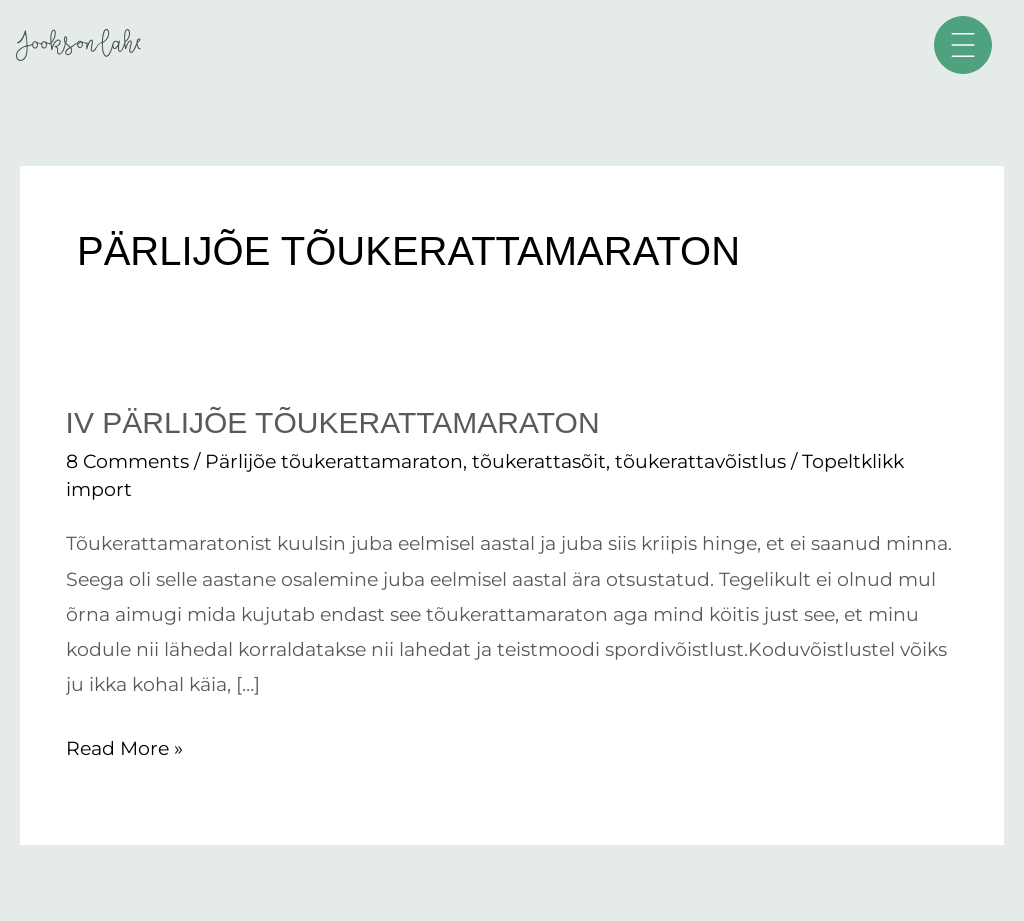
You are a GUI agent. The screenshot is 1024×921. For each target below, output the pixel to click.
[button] (963, 45)
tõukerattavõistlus (700, 461)
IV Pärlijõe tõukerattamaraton (333, 422)
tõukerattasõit (539, 461)
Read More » (124, 745)
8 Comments (127, 461)
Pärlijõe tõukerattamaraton (334, 461)
